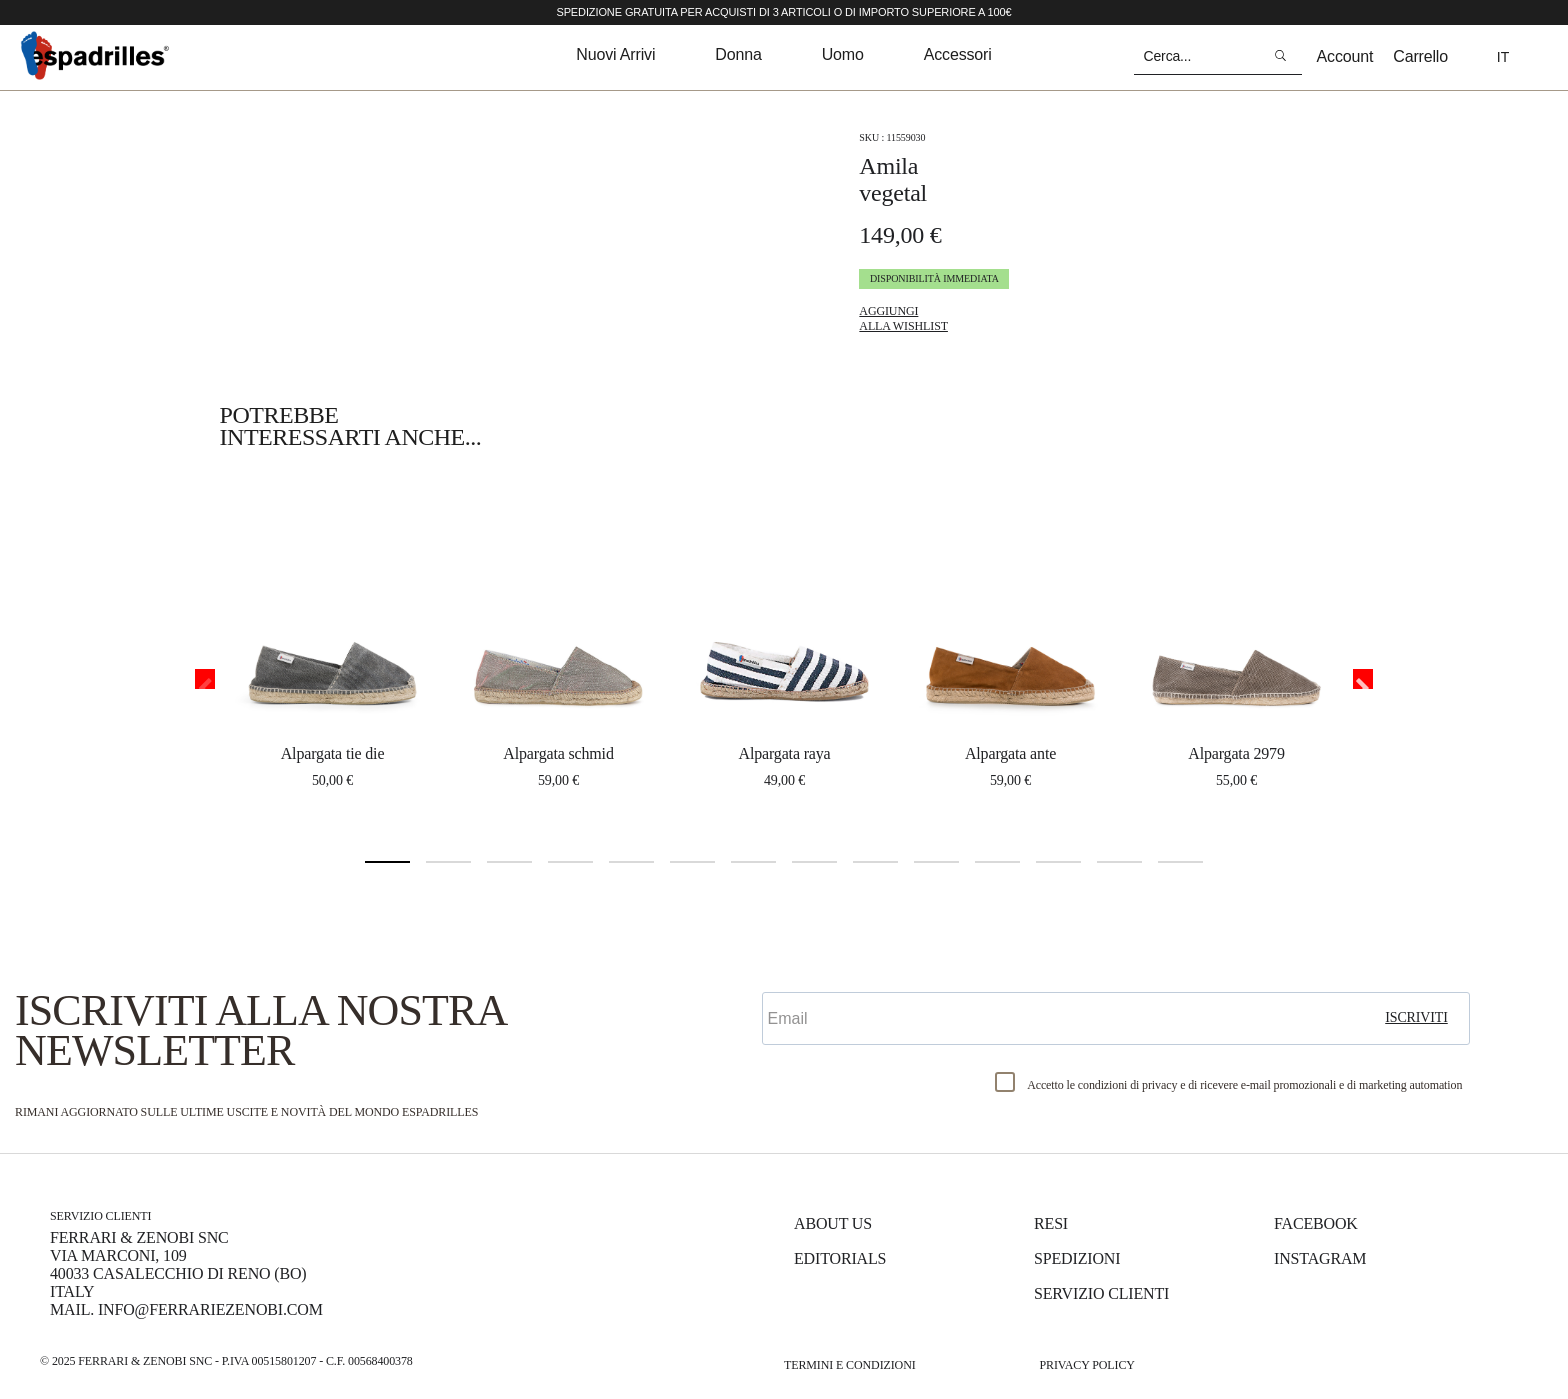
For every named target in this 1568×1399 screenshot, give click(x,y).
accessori (958, 54)
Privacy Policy (1086, 1365)
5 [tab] (631, 862)
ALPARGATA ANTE (1010, 753)
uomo (843, 54)
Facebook (1316, 1223)
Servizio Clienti (1101, 1293)
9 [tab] (875, 862)
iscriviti (1416, 1017)
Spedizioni (1077, 1258)
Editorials (840, 1258)
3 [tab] (509, 862)
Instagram (1320, 1258)
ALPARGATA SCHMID (558, 753)
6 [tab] (692, 862)
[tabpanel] (333, 645)
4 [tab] (570, 862)
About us (833, 1223)
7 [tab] (753, 862)
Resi (1051, 1223)
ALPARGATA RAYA (784, 753)
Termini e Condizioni (850, 1365)
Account (1345, 56)
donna (738, 54)
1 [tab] (387, 862)
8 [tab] (814, 862)
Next (1363, 679)
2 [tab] (448, 862)
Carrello (1420, 56)
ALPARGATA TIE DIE (333, 753)
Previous (205, 679)
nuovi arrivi (615, 54)
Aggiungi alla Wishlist (903, 318)
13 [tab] (1119, 862)
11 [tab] (997, 862)
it (1503, 57)
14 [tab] (1180, 862)
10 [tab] (936, 862)
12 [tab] (1058, 862)
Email (787, 975)
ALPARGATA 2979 (1236, 753)
